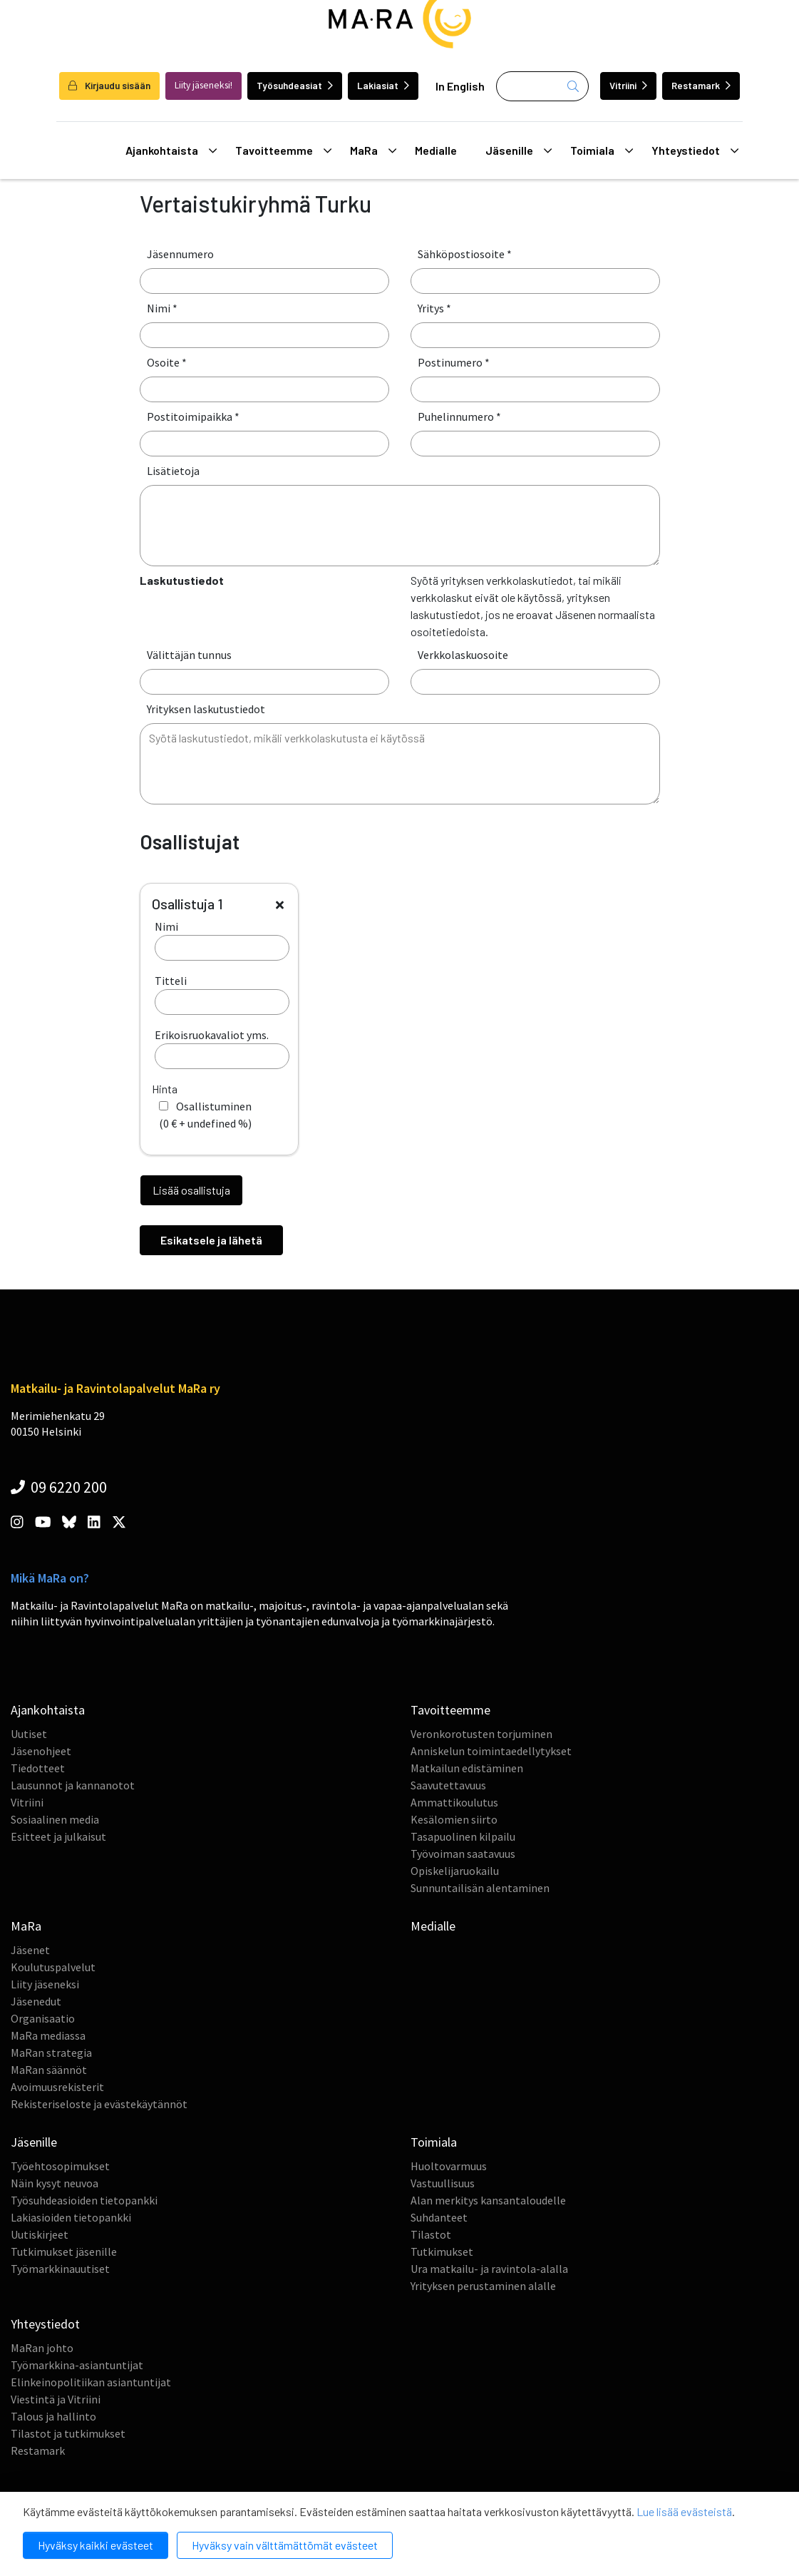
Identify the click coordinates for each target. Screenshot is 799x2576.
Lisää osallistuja (191, 1190)
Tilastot (431, 2234)
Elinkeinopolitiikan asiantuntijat (91, 2382)
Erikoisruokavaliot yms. (222, 1048)
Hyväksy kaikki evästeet (95, 2545)
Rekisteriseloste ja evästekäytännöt (99, 2104)
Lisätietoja (173, 471)
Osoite (167, 362)
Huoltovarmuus (449, 2166)
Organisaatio (43, 2018)
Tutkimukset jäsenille (64, 2251)
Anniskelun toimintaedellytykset (491, 1751)
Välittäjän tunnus (189, 655)
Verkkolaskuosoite (463, 655)
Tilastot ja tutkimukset (68, 2433)
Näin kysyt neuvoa (54, 2183)
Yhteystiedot (695, 150)
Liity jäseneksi (45, 1984)
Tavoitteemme (283, 150)
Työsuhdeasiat (295, 85)
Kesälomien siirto (454, 1819)
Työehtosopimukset (60, 2166)
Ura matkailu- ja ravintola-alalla (489, 2268)
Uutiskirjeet (39, 2234)
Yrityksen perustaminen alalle (483, 2286)
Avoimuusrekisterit (57, 2087)
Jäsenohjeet (41, 1751)
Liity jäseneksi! (203, 85)
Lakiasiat (383, 85)
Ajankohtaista (171, 150)
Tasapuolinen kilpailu (463, 1836)
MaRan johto (42, 2348)
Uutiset (29, 1734)
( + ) (205, 1114)
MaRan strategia (51, 2052)
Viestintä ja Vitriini (55, 2399)
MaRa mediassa (48, 2035)
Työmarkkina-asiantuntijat (77, 2365)
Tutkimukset (442, 2251)
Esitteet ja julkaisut (58, 1836)
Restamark (701, 85)
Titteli (222, 994)
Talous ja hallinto (53, 2416)
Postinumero (454, 362)
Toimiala (602, 150)
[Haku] (542, 86)
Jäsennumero (180, 254)
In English (460, 86)
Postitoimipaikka (193, 416)
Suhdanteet (439, 2217)
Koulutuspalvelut (53, 1967)
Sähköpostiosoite (465, 254)
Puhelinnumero (459, 416)
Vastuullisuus (443, 2183)
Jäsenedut (36, 2001)
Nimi (162, 308)
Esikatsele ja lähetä (211, 1240)
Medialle (436, 150)
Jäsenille (518, 150)
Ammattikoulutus (454, 1802)
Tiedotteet (38, 1768)
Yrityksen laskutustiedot (206, 709)
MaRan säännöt (49, 2070)
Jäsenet (30, 1950)
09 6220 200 (59, 1487)
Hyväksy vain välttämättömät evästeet (285, 2545)
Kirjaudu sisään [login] (109, 85)
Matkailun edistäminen (467, 1768)
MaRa (373, 150)
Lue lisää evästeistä (684, 2511)
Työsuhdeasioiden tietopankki (84, 2200)
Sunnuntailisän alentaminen (480, 1888)
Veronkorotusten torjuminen (481, 1734)
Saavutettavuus (448, 1785)
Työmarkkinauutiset (60, 2268)
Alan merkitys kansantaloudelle (488, 2200)
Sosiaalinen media (55, 1819)
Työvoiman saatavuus (463, 1853)
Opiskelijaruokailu (455, 1871)
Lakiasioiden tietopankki (71, 2217)
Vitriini (628, 85)
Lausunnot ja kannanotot (73, 1785)
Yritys (434, 308)
